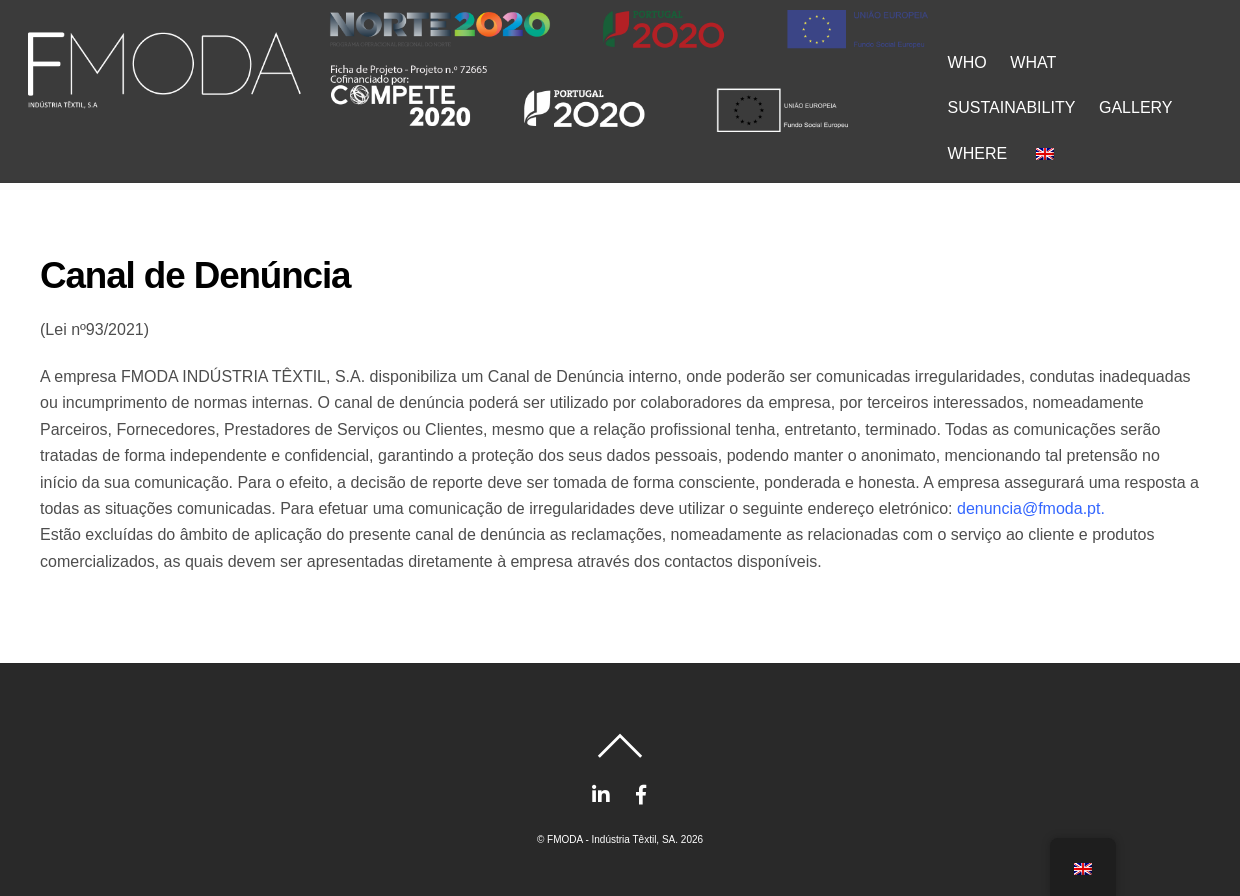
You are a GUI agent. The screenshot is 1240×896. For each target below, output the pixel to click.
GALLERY (1136, 107)
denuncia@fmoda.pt (1028, 508)
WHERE (978, 153)
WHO (967, 62)
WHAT (1033, 62)
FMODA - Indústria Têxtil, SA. (612, 839)
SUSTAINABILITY (1012, 107)
